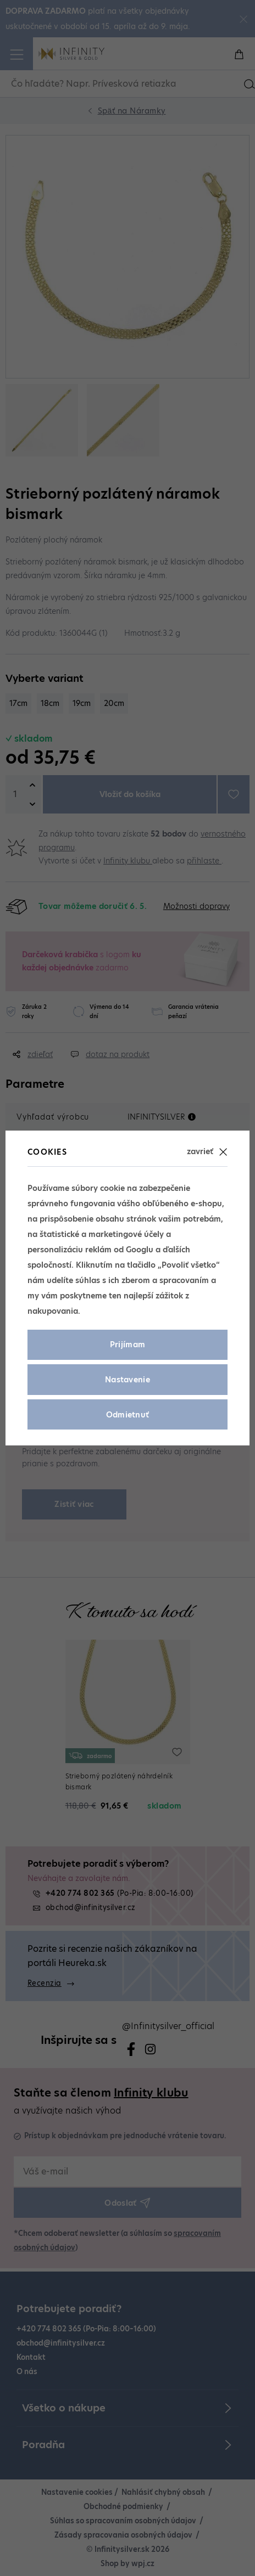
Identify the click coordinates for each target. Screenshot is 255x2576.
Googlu (139, 1249)
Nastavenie (127, 1379)
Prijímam (128, 1344)
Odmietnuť (127, 1414)
